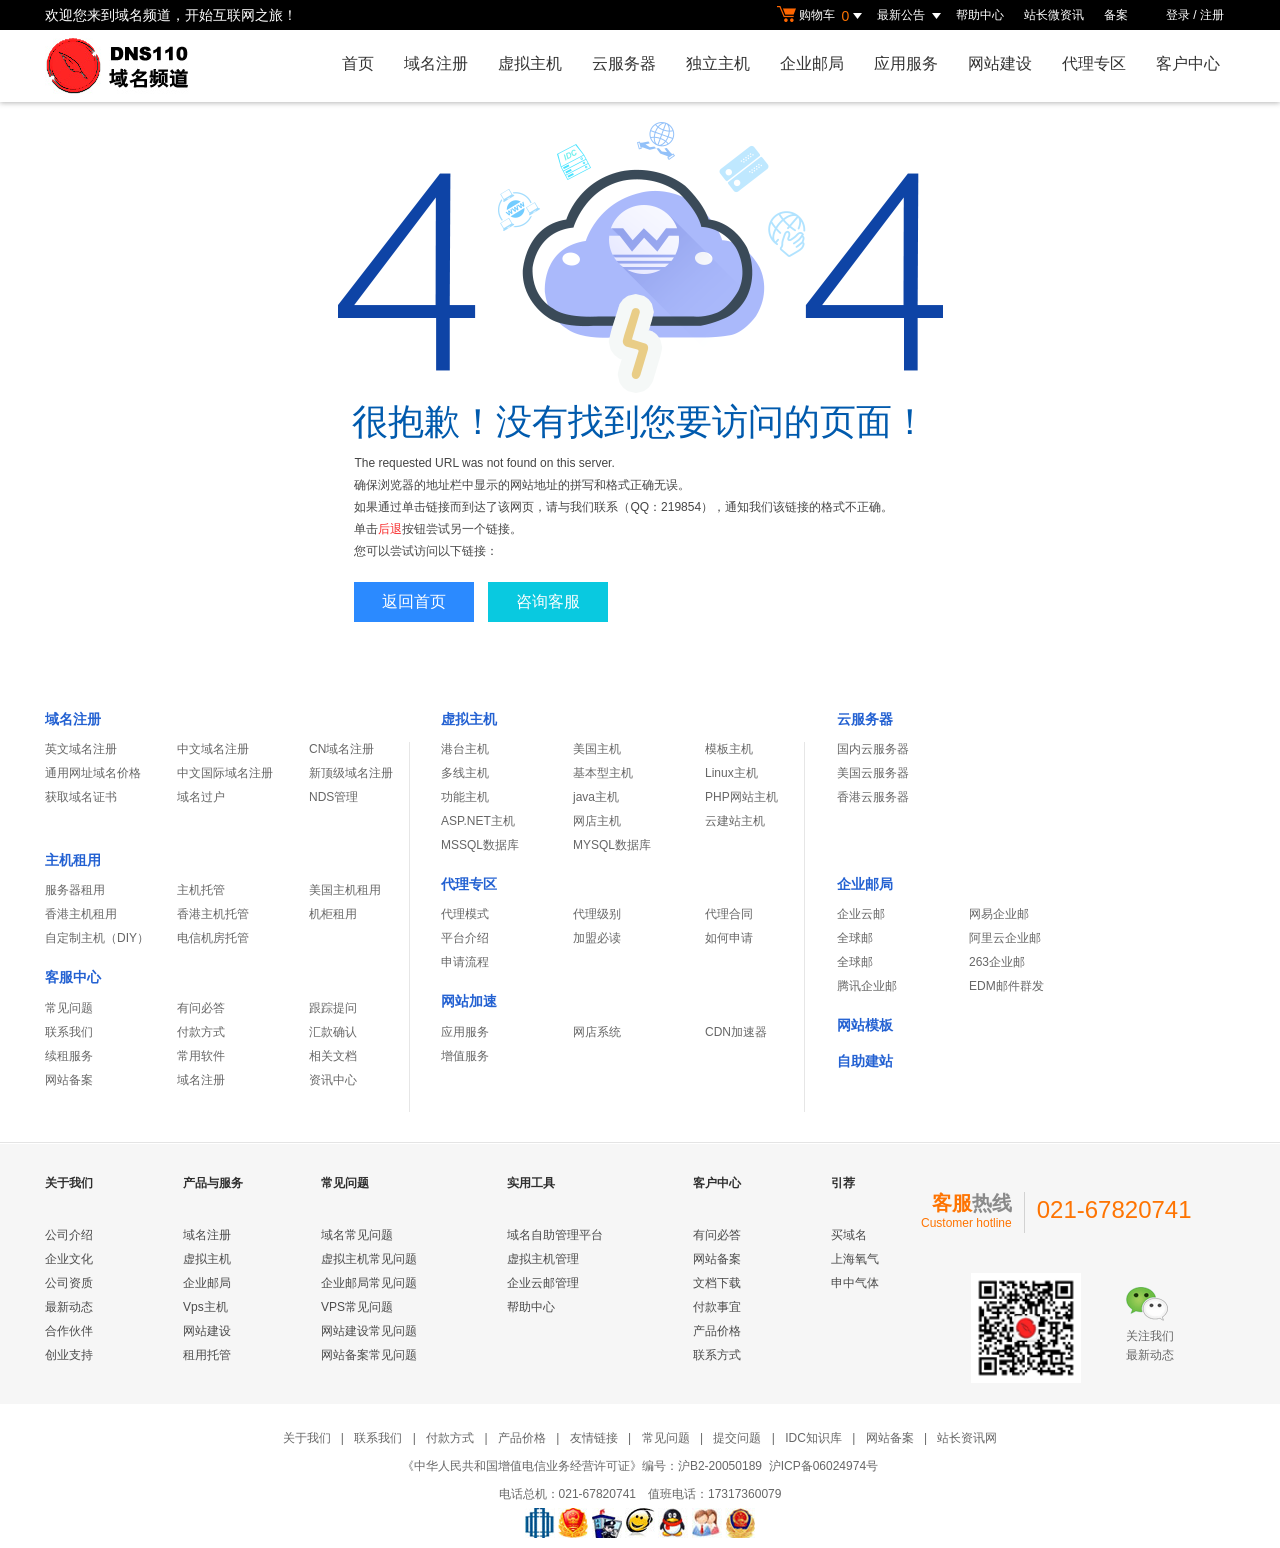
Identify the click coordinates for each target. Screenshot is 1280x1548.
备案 (1116, 15)
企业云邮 (861, 914)
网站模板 (865, 1025)
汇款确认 (333, 1032)
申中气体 (855, 1283)
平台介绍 (465, 938)
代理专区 (1094, 63)
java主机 (596, 797)
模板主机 (729, 749)
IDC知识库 (813, 1438)
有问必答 (201, 1008)
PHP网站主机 (741, 797)
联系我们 (69, 1032)
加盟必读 (597, 938)
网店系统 (597, 1032)
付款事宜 (717, 1307)
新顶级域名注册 (351, 773)
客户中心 (1188, 63)
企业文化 (69, 1259)
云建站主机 (735, 821)
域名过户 (201, 797)
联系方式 (717, 1355)
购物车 (822, 16)
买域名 (849, 1235)
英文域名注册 (81, 749)
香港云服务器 (873, 797)
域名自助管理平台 (555, 1235)
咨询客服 (548, 601)
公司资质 (69, 1283)
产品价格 (717, 1331)
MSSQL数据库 (480, 845)
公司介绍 (69, 1235)
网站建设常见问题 (369, 1331)
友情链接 (594, 1438)
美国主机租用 (345, 890)
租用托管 (207, 1355)
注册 (1212, 15)
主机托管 (201, 890)
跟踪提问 (333, 1008)
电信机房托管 (213, 938)
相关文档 (333, 1056)
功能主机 (465, 797)
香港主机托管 (213, 914)
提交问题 (737, 1438)
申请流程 (465, 962)
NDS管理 (333, 797)
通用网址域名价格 (93, 773)
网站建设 (1000, 63)
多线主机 (465, 773)
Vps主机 (205, 1307)
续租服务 (69, 1056)
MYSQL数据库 (612, 845)
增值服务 (465, 1056)
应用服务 (906, 63)
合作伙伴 (69, 1331)
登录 (1178, 15)
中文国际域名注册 (225, 773)
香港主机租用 (81, 914)
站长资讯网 (967, 1438)
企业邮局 (812, 63)
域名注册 (436, 63)
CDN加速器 (736, 1032)
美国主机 (597, 749)
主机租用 (73, 860)
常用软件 (201, 1056)
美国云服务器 (873, 773)
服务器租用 (75, 890)
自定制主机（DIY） (97, 938)
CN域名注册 (341, 749)
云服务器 (624, 63)
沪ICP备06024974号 (823, 1466)
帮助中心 (980, 15)
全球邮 (855, 938)
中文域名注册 (213, 749)
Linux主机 (731, 773)
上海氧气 (855, 1259)
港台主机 (465, 749)
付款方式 (201, 1032)
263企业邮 (997, 962)
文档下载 (717, 1283)
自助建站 (865, 1061)
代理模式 (465, 914)
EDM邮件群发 (1006, 986)
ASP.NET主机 (478, 821)
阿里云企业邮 (1005, 938)
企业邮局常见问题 (369, 1283)
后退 (390, 529)
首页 (358, 63)
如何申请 (729, 938)
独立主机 (718, 63)
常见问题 (69, 1008)
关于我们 (307, 1438)
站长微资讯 (1054, 15)
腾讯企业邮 (867, 986)
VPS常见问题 (357, 1307)
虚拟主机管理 (543, 1259)
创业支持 (69, 1355)
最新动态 (69, 1307)
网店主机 (597, 821)
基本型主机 (603, 773)
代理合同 (729, 914)
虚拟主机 (530, 63)
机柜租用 (333, 914)
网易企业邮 (999, 914)
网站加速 (469, 1001)
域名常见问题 (357, 1235)
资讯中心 (333, 1080)
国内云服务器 (873, 749)
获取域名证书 (81, 797)
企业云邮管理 (543, 1283)
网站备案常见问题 (369, 1355)
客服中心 (73, 977)
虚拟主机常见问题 (369, 1259)
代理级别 (597, 914)
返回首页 (414, 601)
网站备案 (69, 1080)
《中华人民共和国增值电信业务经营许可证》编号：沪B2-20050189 (582, 1466)
